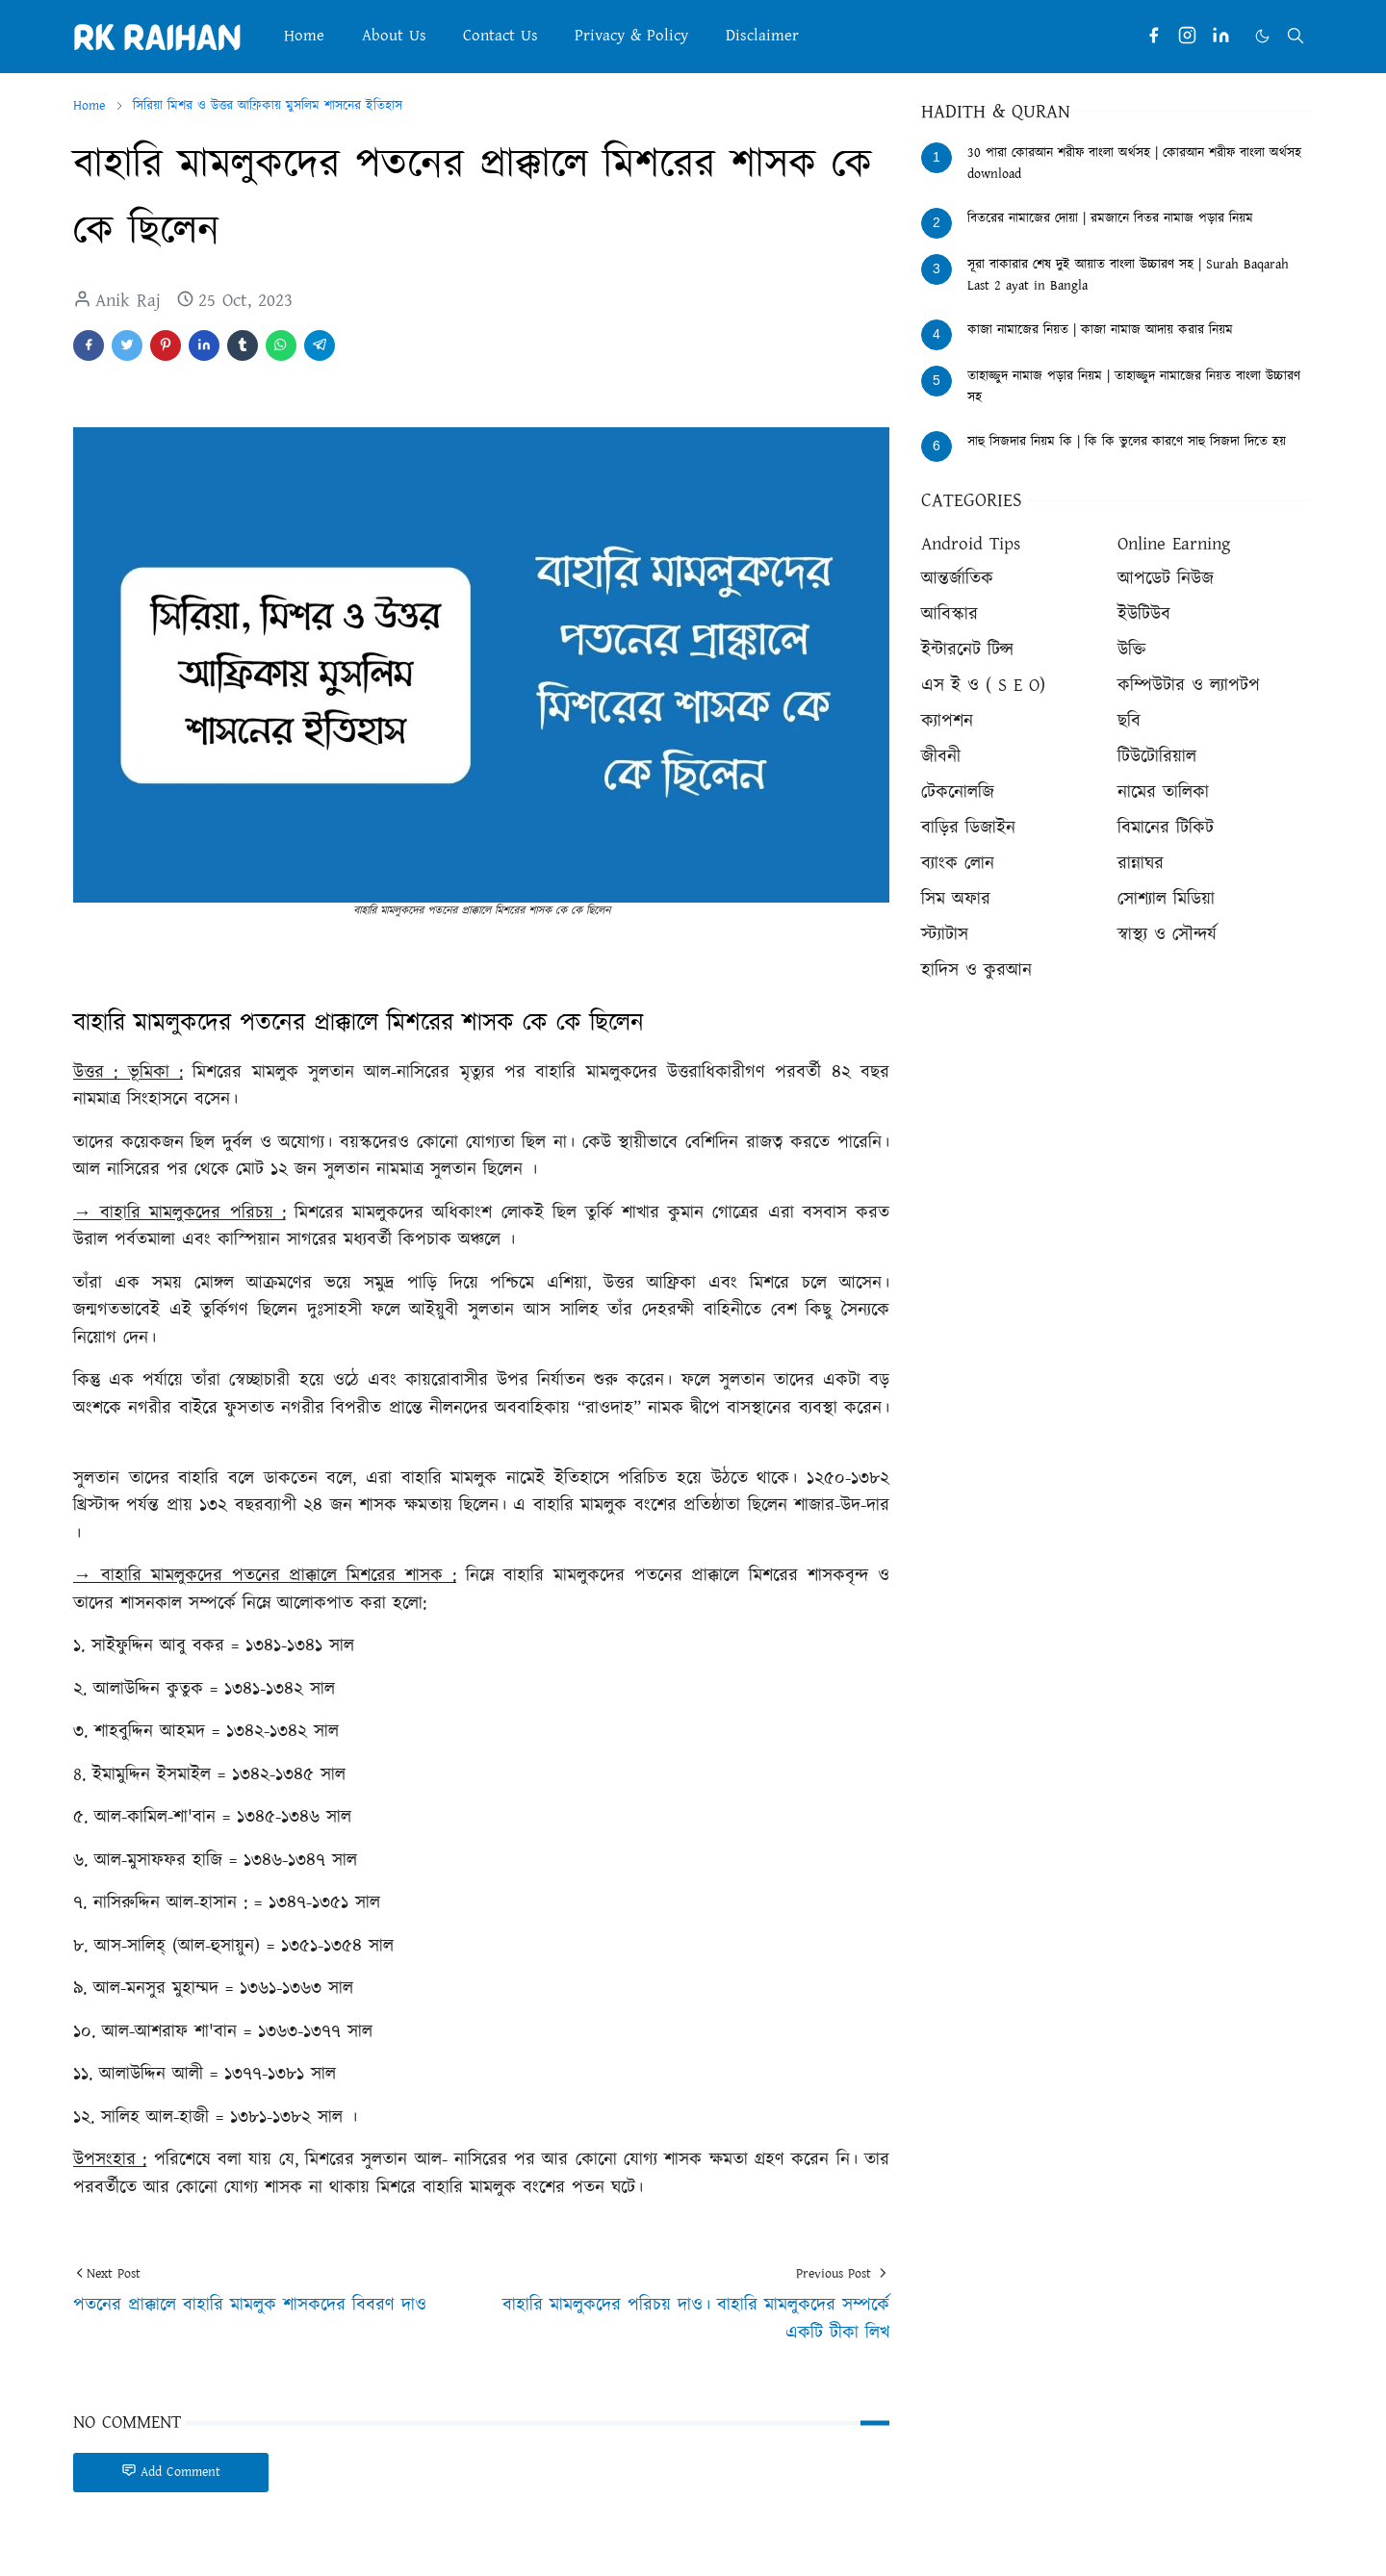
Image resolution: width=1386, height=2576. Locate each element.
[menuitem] (304, 36)
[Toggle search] (1295, 35)
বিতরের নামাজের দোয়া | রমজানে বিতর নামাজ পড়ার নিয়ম (1110, 218)
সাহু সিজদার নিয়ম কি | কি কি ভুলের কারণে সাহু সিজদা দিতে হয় (1126, 441)
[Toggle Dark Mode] (1262, 36)
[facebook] (1153, 36)
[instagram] (1187, 36)
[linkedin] (1221, 36)
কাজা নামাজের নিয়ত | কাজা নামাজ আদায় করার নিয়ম (1100, 330)
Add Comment (170, 2472)
